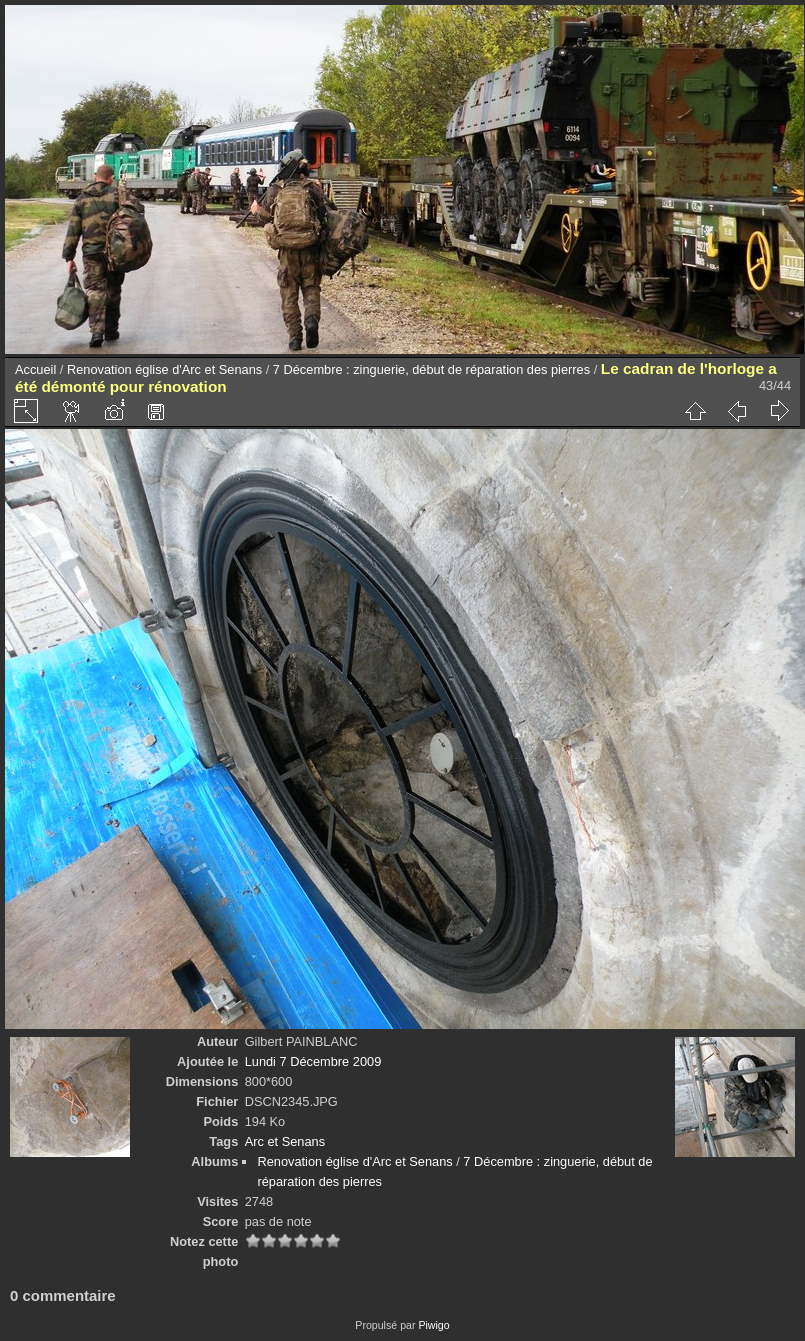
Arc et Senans (285, 1141)
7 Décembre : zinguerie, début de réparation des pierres (431, 369)
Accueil (35, 369)
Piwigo (433, 1325)
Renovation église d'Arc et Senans (164, 369)
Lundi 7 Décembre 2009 (313, 1061)
